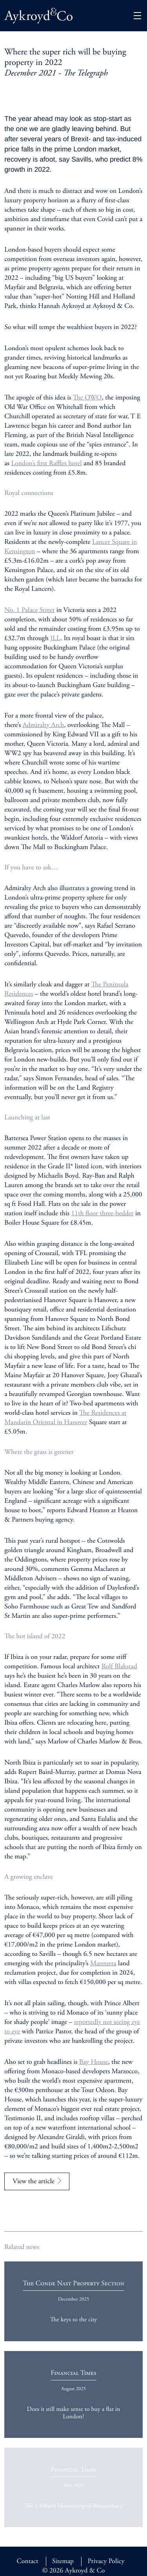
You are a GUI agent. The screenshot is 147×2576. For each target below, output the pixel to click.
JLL (55, 638)
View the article (33, 2181)
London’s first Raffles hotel (46, 463)
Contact (27, 2561)
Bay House (93, 2062)
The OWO (87, 398)
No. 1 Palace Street (29, 610)
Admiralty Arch (43, 725)
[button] (137, 15)
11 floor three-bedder (102, 1213)
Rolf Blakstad (119, 1666)
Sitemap (63, 2561)
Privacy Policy (105, 2561)
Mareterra (103, 1963)
